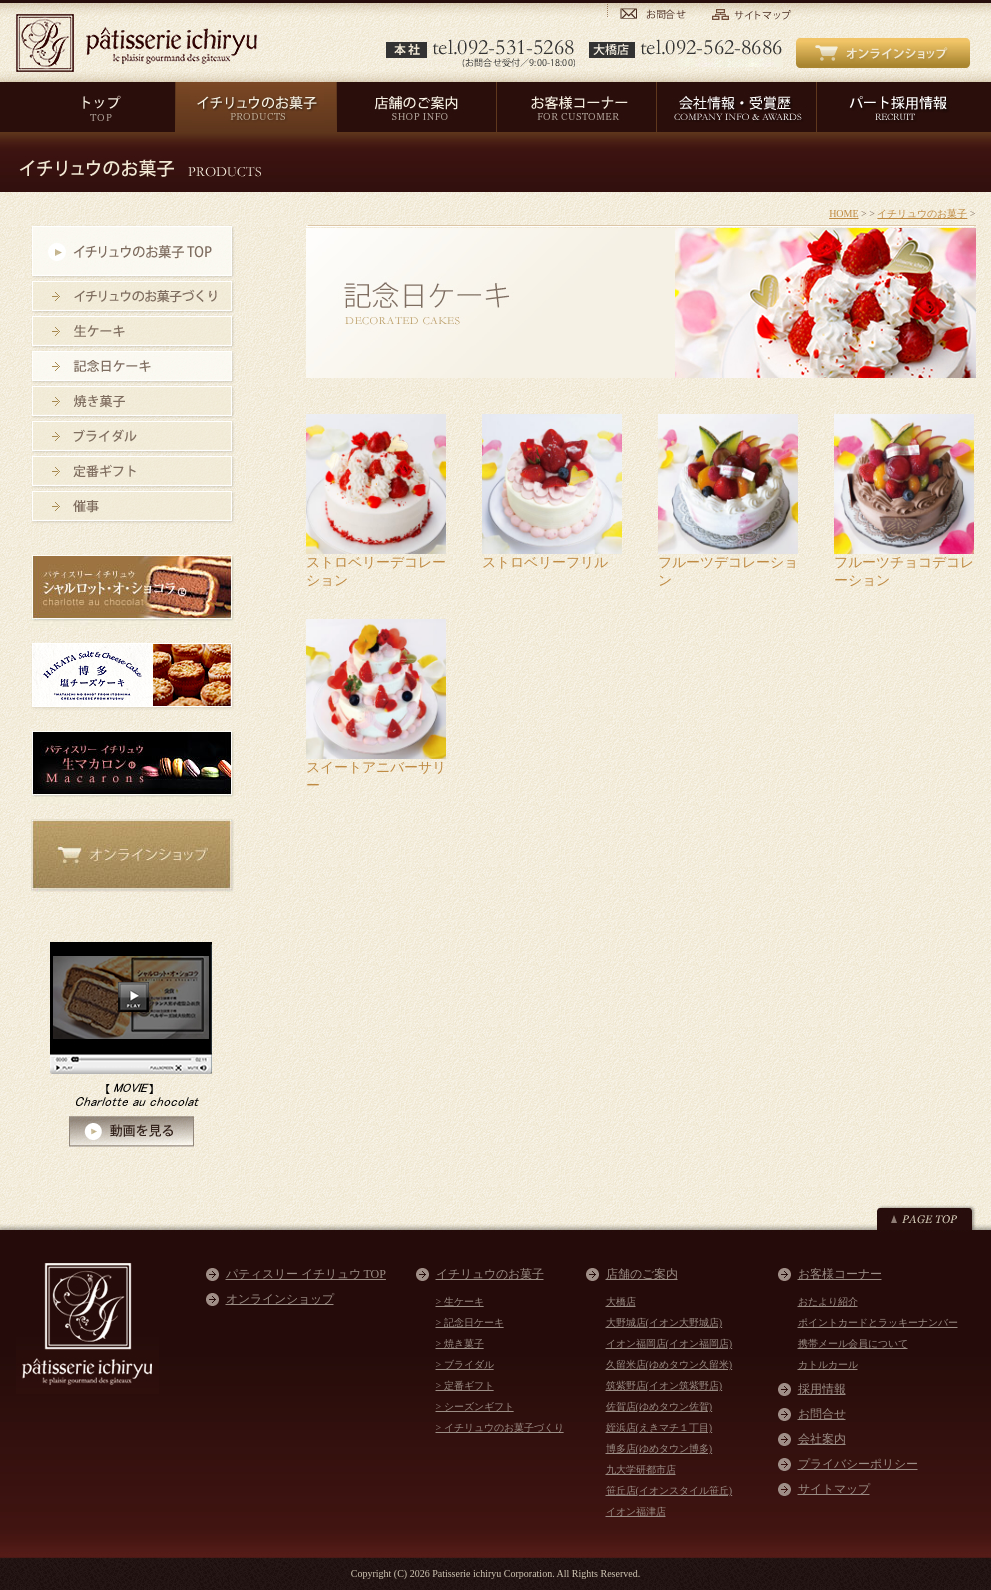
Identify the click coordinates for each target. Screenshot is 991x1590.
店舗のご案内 (642, 1274)
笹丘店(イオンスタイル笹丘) (669, 1490)
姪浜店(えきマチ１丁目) (659, 1427)
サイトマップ (834, 1489)
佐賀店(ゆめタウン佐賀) (659, 1406)
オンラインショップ (280, 1299)
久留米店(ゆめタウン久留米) (669, 1364)
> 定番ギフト (465, 1385)
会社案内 (822, 1439)
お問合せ (822, 1414)
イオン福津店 (636, 1511)
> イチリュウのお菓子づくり (500, 1427)
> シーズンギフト (475, 1406)
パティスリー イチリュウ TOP (306, 1274)
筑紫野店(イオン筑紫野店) (664, 1385)
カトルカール (828, 1364)
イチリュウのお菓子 (922, 213)
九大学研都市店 (641, 1469)
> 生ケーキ (460, 1301)
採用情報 (822, 1389)
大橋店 (621, 1301)
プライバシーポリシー (858, 1464)
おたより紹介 (828, 1301)
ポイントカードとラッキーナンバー (878, 1322)
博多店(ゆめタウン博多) (659, 1448)
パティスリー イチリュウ (136, 43)
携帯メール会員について (853, 1343)
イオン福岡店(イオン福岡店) (669, 1343)
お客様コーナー (840, 1274)
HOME (843, 213)
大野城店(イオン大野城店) (664, 1322)
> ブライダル (465, 1364)
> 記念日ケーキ (470, 1322)
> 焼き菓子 (460, 1343)
